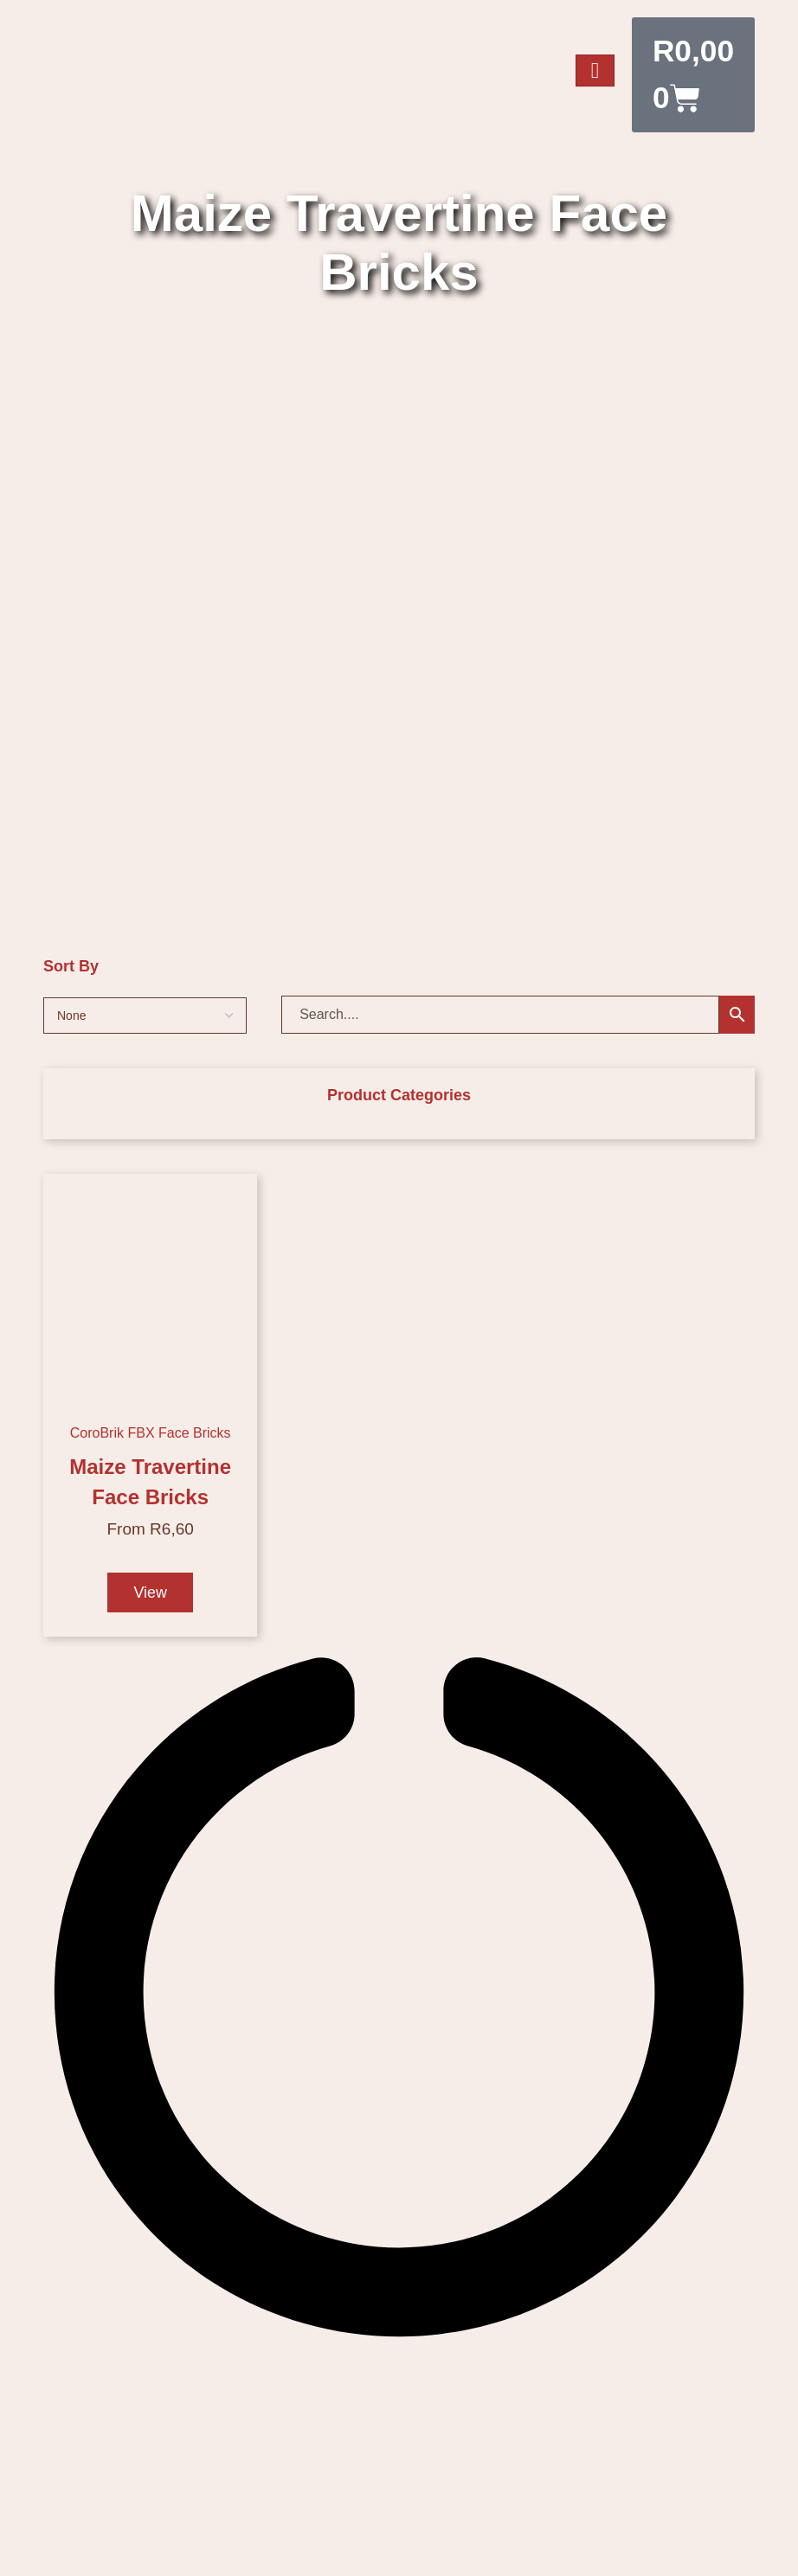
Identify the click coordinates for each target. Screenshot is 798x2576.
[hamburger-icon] (595, 71)
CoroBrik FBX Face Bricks (150, 1433)
